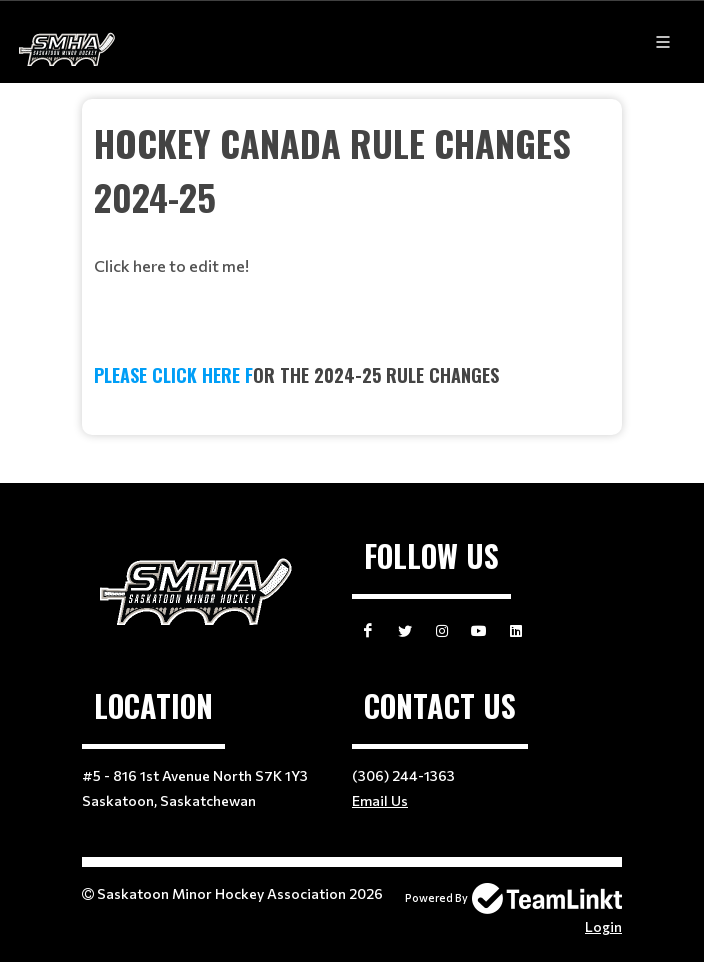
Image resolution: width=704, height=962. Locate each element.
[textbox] (352, 197)
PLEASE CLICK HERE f (173, 375)
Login (603, 926)
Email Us (380, 800)
